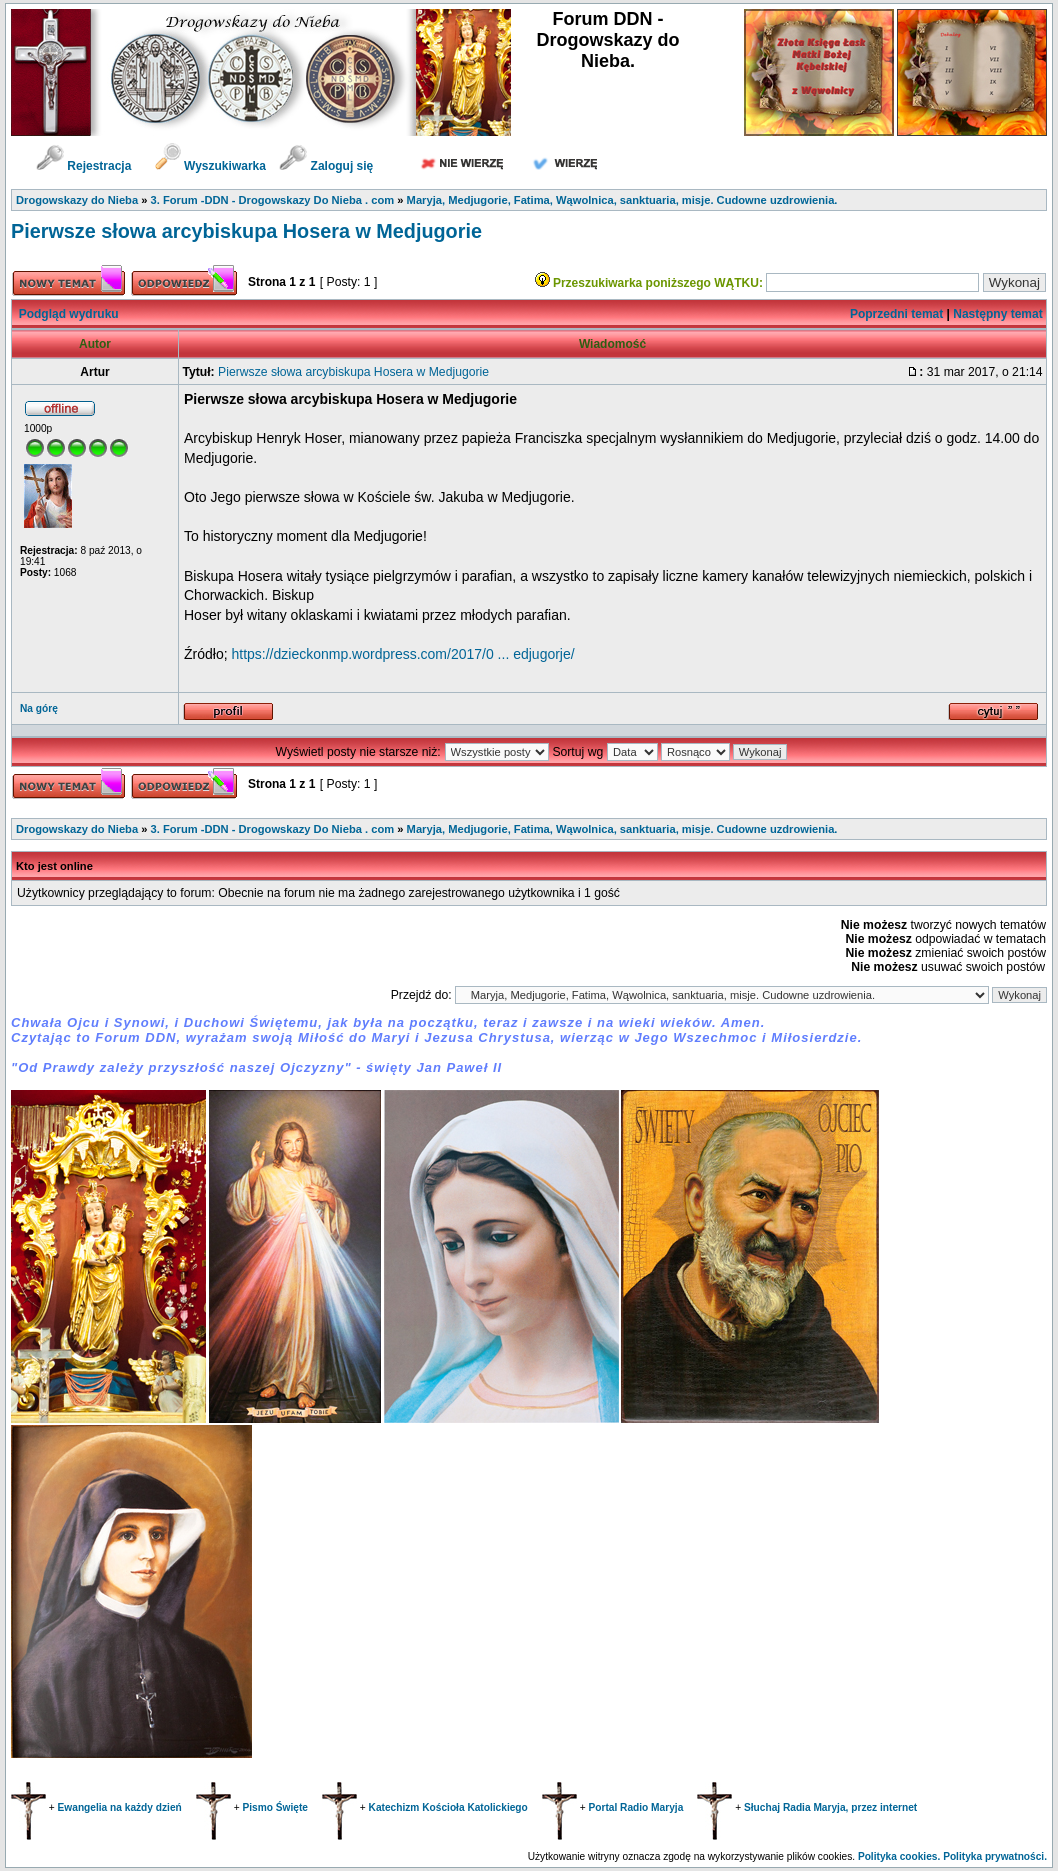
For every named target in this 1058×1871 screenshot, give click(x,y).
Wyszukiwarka (212, 166)
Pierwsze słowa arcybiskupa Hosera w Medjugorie (246, 231)
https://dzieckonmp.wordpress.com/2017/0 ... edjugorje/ (402, 654)
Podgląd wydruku (69, 314)
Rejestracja (83, 166)
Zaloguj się (326, 166)
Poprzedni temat (896, 314)
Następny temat (997, 314)
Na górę (39, 708)
